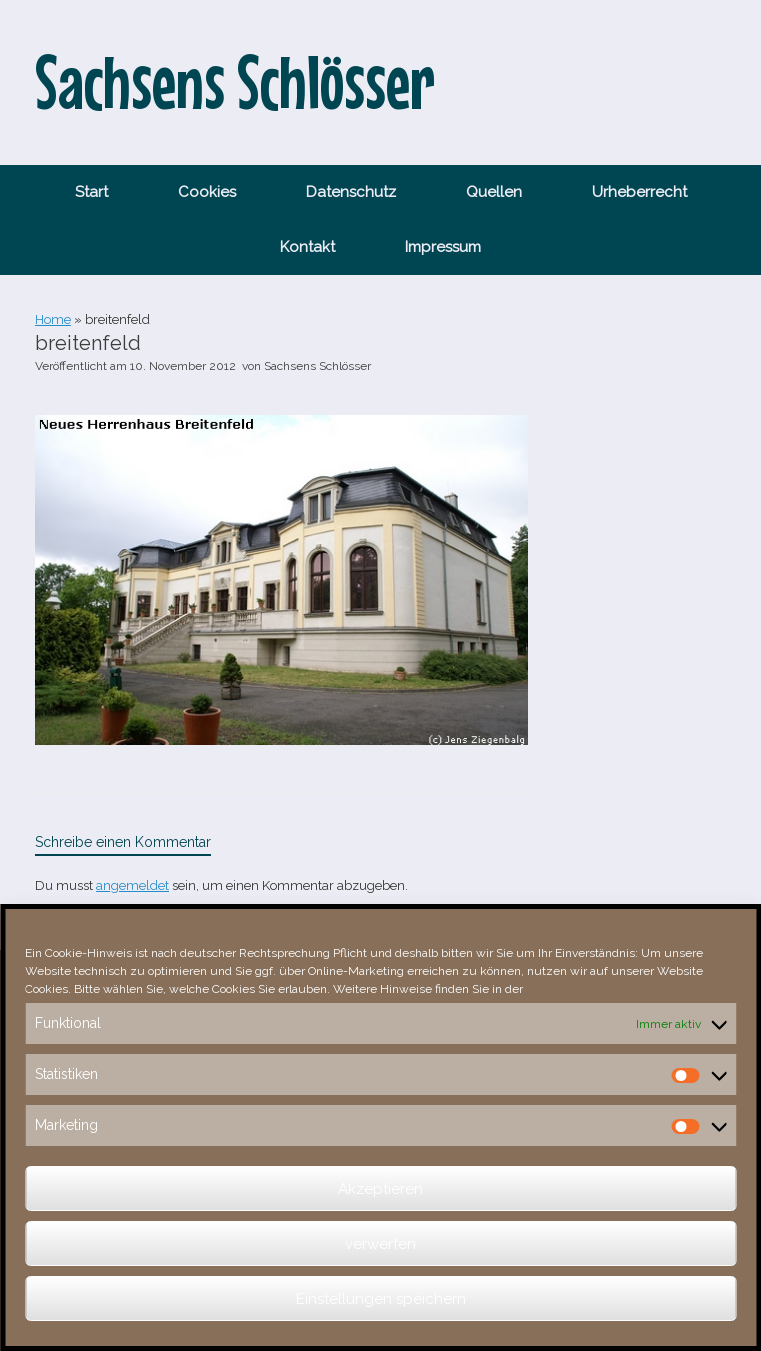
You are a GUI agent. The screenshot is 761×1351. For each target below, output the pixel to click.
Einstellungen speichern (381, 1299)
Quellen (494, 192)
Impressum (443, 247)
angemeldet (132, 885)
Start (91, 192)
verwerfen (380, 1244)
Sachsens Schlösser (317, 366)
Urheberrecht (639, 192)
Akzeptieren (380, 1189)
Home (53, 319)
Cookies (207, 192)
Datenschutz (351, 192)
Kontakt (307, 247)
